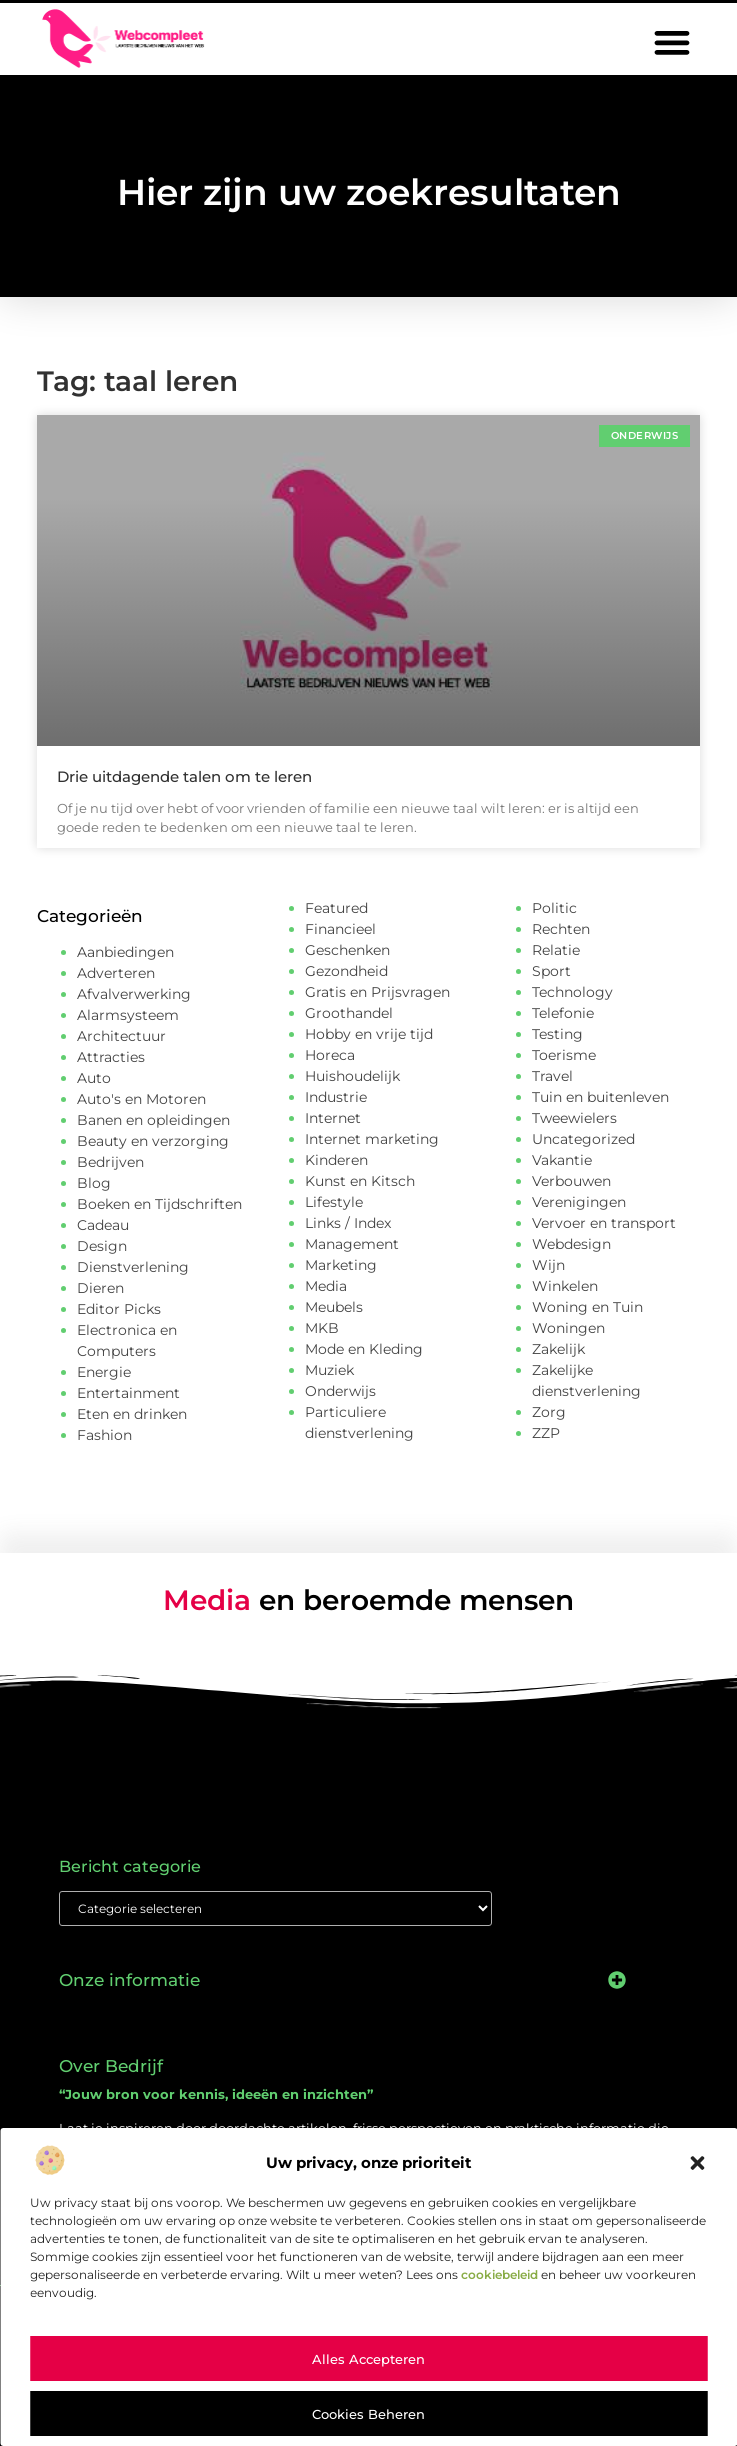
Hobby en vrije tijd (369, 1034)
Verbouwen (571, 1181)
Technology (572, 992)
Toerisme (564, 1055)
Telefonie (563, 1013)
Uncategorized (583, 1139)
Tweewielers (574, 1118)
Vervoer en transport (604, 1223)
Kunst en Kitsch (360, 1181)
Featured (336, 908)
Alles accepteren (368, 2359)
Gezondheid (346, 971)
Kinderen (336, 1160)
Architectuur (121, 1036)
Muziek (329, 1370)
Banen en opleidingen (153, 1120)
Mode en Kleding (364, 1349)
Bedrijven (110, 1162)
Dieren (100, 1288)
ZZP (546, 1433)
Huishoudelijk (352, 1076)
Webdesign (571, 1244)
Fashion (104, 1435)
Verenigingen (579, 1202)
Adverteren (116, 973)
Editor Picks (119, 1309)
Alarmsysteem (128, 1015)
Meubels (334, 1307)
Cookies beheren (368, 2414)
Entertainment (128, 1393)
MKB (322, 1328)
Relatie (556, 950)
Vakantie (562, 1160)
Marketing (341, 1265)
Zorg (549, 1412)
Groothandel (349, 1013)
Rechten (561, 929)
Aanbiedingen (125, 952)
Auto (94, 1078)
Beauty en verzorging (153, 1141)
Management (352, 1244)
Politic (554, 908)
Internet (333, 1118)
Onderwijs (340, 1391)
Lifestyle (334, 1202)
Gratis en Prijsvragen (377, 992)
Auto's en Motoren (141, 1099)
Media (326, 1286)
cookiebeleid (499, 2274)
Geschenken (347, 950)
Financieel (340, 929)
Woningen (568, 1328)
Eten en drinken (132, 1414)
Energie (104, 1372)
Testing (557, 1034)
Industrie (336, 1097)
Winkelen (565, 1286)
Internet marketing (372, 1139)
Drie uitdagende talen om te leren (184, 776)
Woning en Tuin (587, 1307)
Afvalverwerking (134, 994)
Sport (551, 971)
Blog (94, 1183)
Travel (552, 1076)
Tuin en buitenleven (600, 1097)
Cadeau (103, 1225)
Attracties (111, 1057)
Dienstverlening (133, 1267)
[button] (697, 2163)
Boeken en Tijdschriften (159, 1204)
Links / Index (348, 1223)
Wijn (548, 1265)
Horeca (330, 1055)
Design (102, 1246)
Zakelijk (558, 1349)
